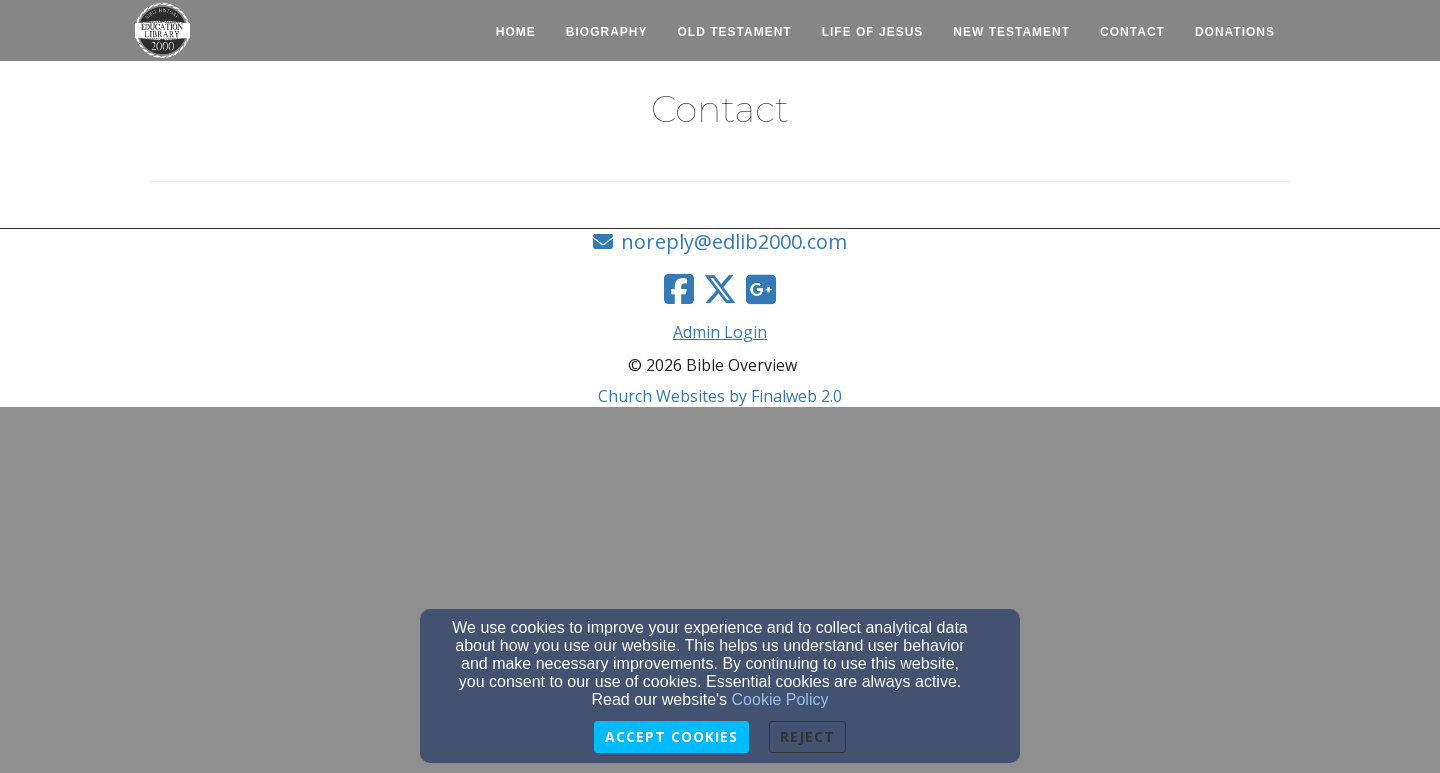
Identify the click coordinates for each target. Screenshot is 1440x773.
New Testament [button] (1011, 32)
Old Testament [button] (735, 32)
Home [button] (516, 32)
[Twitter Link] (720, 289)
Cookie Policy (780, 699)
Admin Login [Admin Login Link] (720, 332)
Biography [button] (607, 32)
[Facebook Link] (679, 289)
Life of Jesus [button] (873, 32)
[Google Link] (761, 289)
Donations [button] (1235, 32)
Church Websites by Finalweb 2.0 (720, 396)
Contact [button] (1132, 32)
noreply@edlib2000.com (734, 241)
